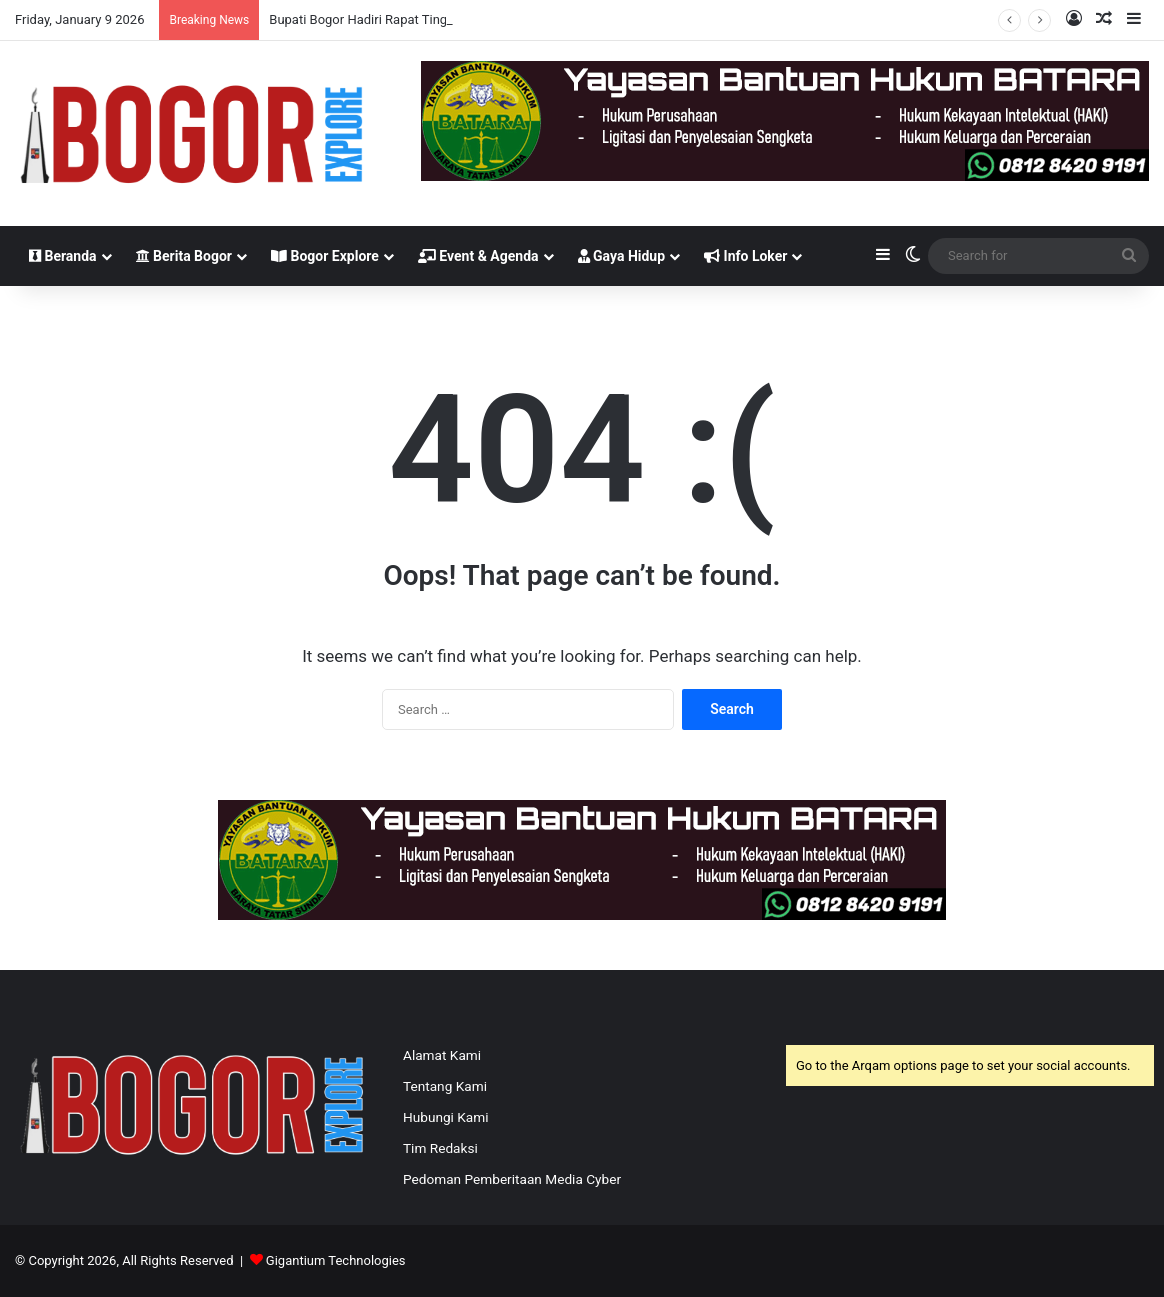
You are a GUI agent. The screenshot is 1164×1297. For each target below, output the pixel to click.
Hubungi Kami (446, 1117)
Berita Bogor (184, 256)
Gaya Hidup (622, 256)
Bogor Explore (325, 256)
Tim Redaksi (440, 1148)
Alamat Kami (442, 1055)
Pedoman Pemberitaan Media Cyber (512, 1179)
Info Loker (745, 256)
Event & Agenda (478, 256)
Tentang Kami (445, 1086)
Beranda (63, 256)
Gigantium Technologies (336, 1260)
